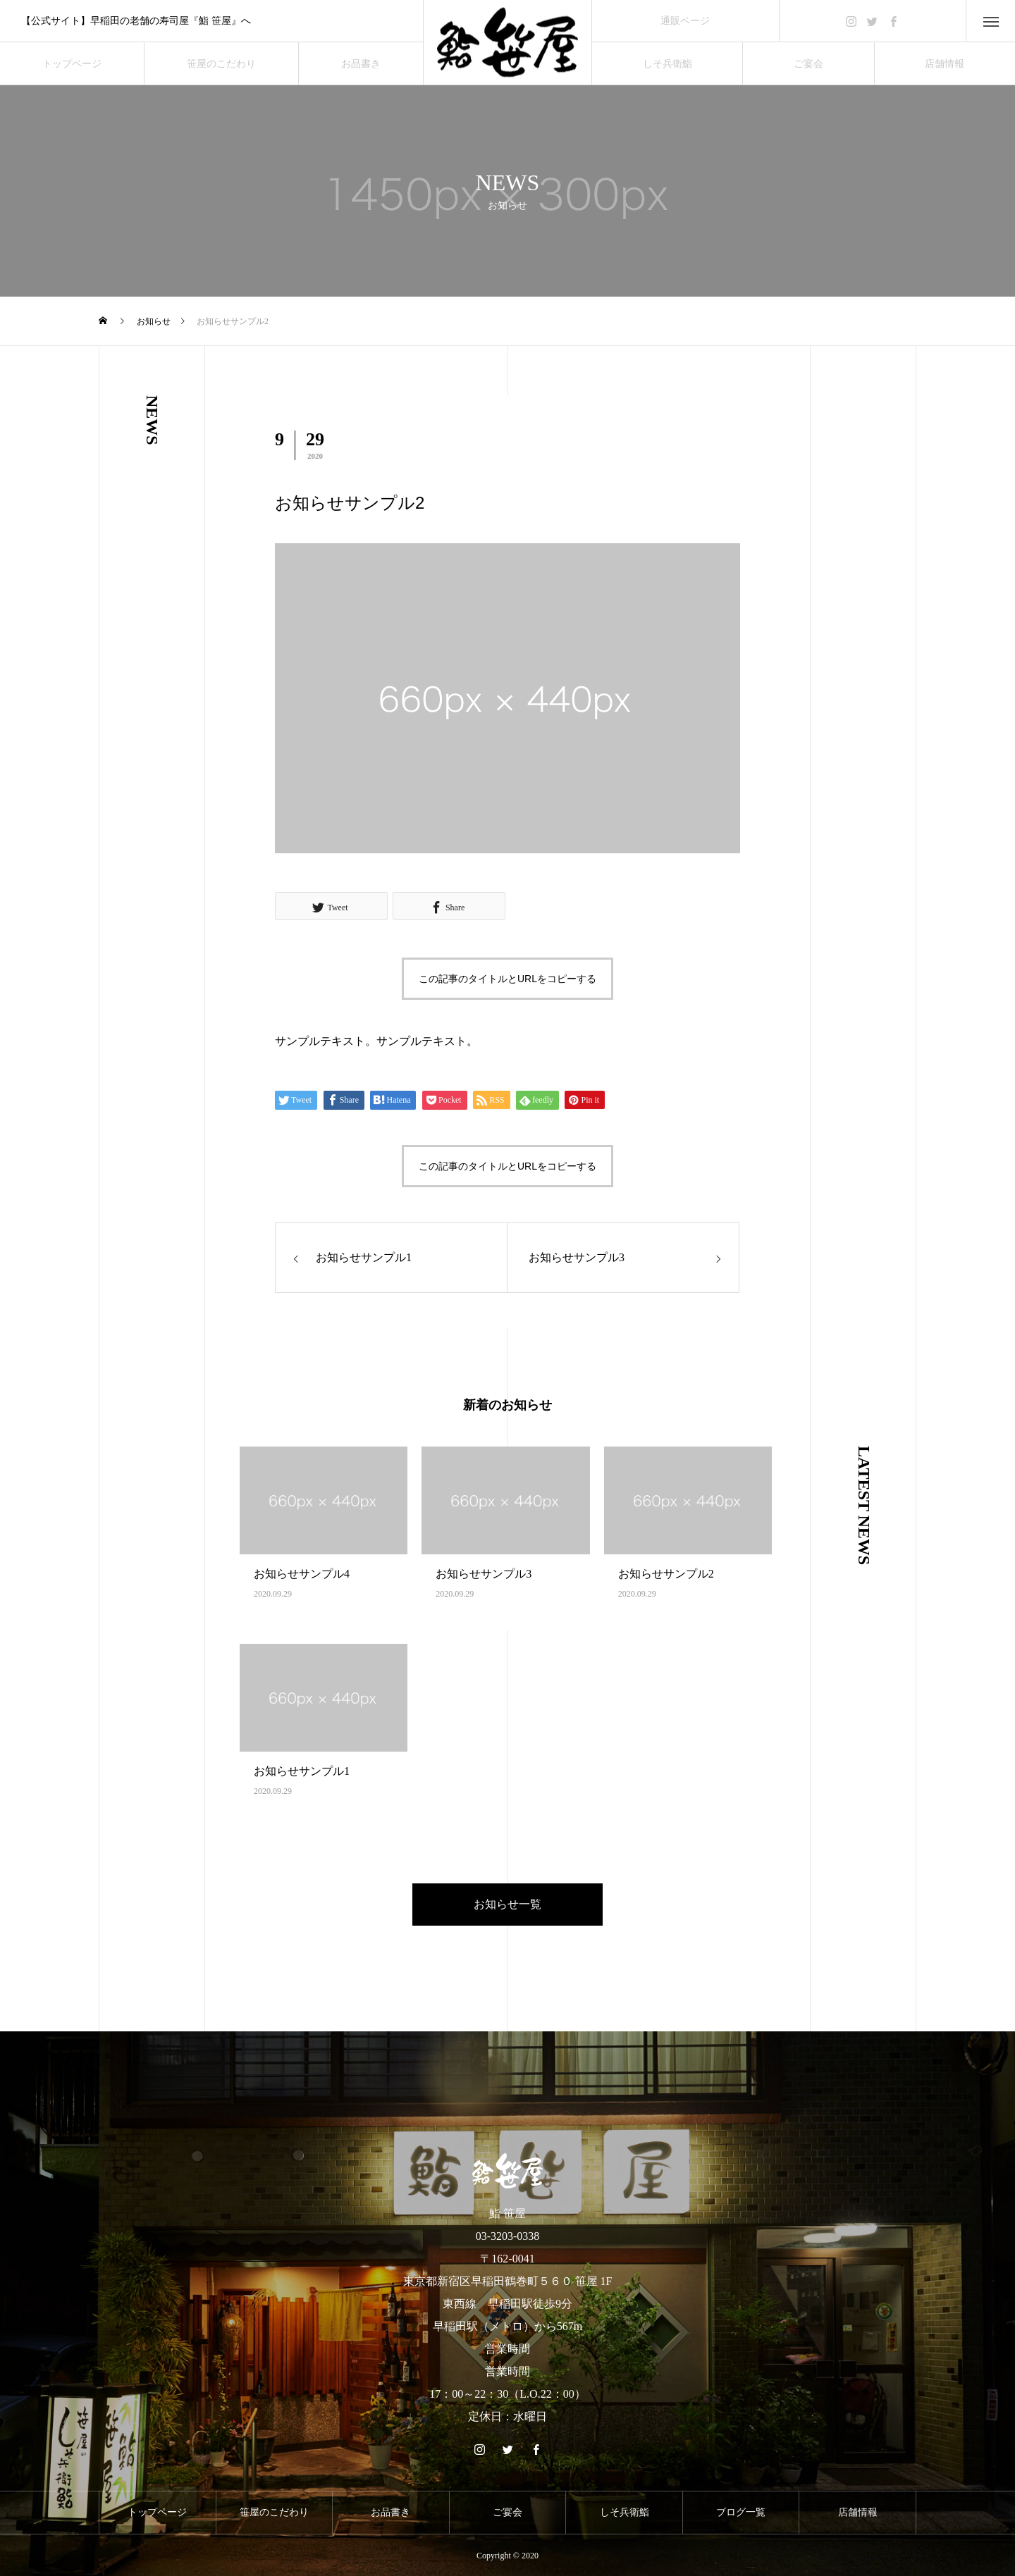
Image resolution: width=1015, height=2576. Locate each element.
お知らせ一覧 (507, 1904)
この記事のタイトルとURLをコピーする (507, 978)
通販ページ (685, 21)
